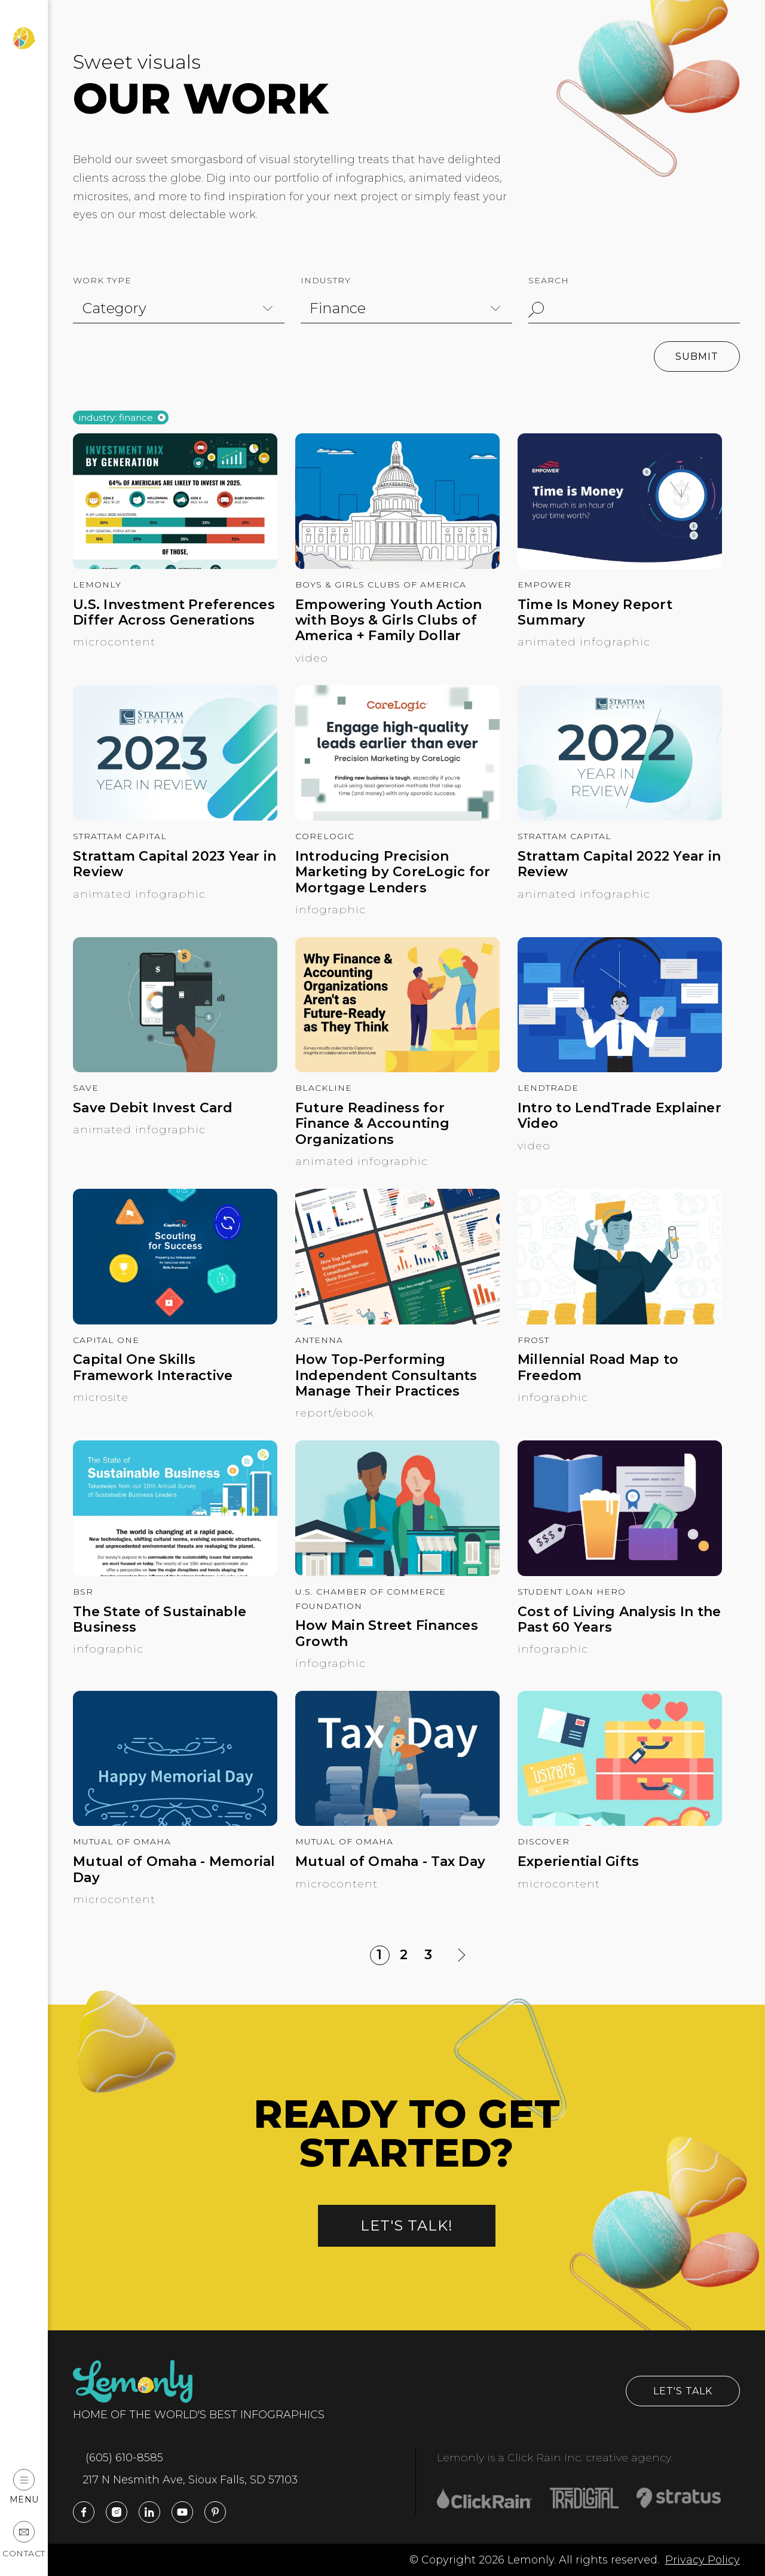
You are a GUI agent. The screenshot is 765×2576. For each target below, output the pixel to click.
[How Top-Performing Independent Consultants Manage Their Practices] (397, 1320)
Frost (533, 1340)
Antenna (319, 1340)
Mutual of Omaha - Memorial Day (174, 1869)
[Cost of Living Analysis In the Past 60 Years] (620, 1572)
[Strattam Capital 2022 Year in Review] (620, 817)
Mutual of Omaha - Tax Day (390, 1862)
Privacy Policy (702, 2559)
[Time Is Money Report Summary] (620, 565)
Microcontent (114, 641)
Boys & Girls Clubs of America (380, 584)
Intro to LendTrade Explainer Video (619, 1115)
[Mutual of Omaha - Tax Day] (397, 1822)
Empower (544, 584)
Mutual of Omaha (122, 1841)
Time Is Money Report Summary (595, 612)
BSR (83, 1591)
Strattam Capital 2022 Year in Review (619, 864)
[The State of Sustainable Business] (175, 1572)
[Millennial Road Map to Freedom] (620, 1320)
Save (86, 1087)
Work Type (102, 280)
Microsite (100, 1397)
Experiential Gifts (578, 1862)
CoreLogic (324, 836)
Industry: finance (116, 418)
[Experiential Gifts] (620, 1822)
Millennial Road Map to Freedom (598, 1367)
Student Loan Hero (572, 1591)
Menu (24, 2486)
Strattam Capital (120, 836)
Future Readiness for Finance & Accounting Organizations (372, 1124)
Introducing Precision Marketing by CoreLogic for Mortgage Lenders (393, 872)
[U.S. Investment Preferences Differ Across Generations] (175, 565)
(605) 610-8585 (118, 2457)
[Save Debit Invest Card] (175, 1068)
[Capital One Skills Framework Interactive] (175, 1320)
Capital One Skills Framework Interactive (152, 1367)
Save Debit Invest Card (153, 1108)
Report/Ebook (334, 1412)
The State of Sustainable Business (159, 1619)
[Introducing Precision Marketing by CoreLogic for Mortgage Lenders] (397, 817)
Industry (326, 280)
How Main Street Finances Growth (386, 1633)
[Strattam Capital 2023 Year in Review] (175, 817)
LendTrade (548, 1087)
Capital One (106, 1340)
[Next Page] (461, 1955)
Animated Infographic (584, 641)
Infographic (330, 909)
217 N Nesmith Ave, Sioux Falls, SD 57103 (185, 2479)
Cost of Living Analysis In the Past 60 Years (619, 1619)
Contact (23, 2540)
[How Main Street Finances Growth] (397, 1572)
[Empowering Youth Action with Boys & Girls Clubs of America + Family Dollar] (397, 565)
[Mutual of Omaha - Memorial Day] (175, 1822)
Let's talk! (406, 2225)
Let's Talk (682, 2391)
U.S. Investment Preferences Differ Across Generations (174, 612)
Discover (544, 1841)
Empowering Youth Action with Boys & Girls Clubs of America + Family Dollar (388, 620)
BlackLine (323, 1087)
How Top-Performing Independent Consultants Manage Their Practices (386, 1375)
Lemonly (97, 584)
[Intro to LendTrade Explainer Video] (620, 1068)
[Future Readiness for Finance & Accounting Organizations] (397, 1068)
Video (311, 658)
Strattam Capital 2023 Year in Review (174, 864)
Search (548, 280)
